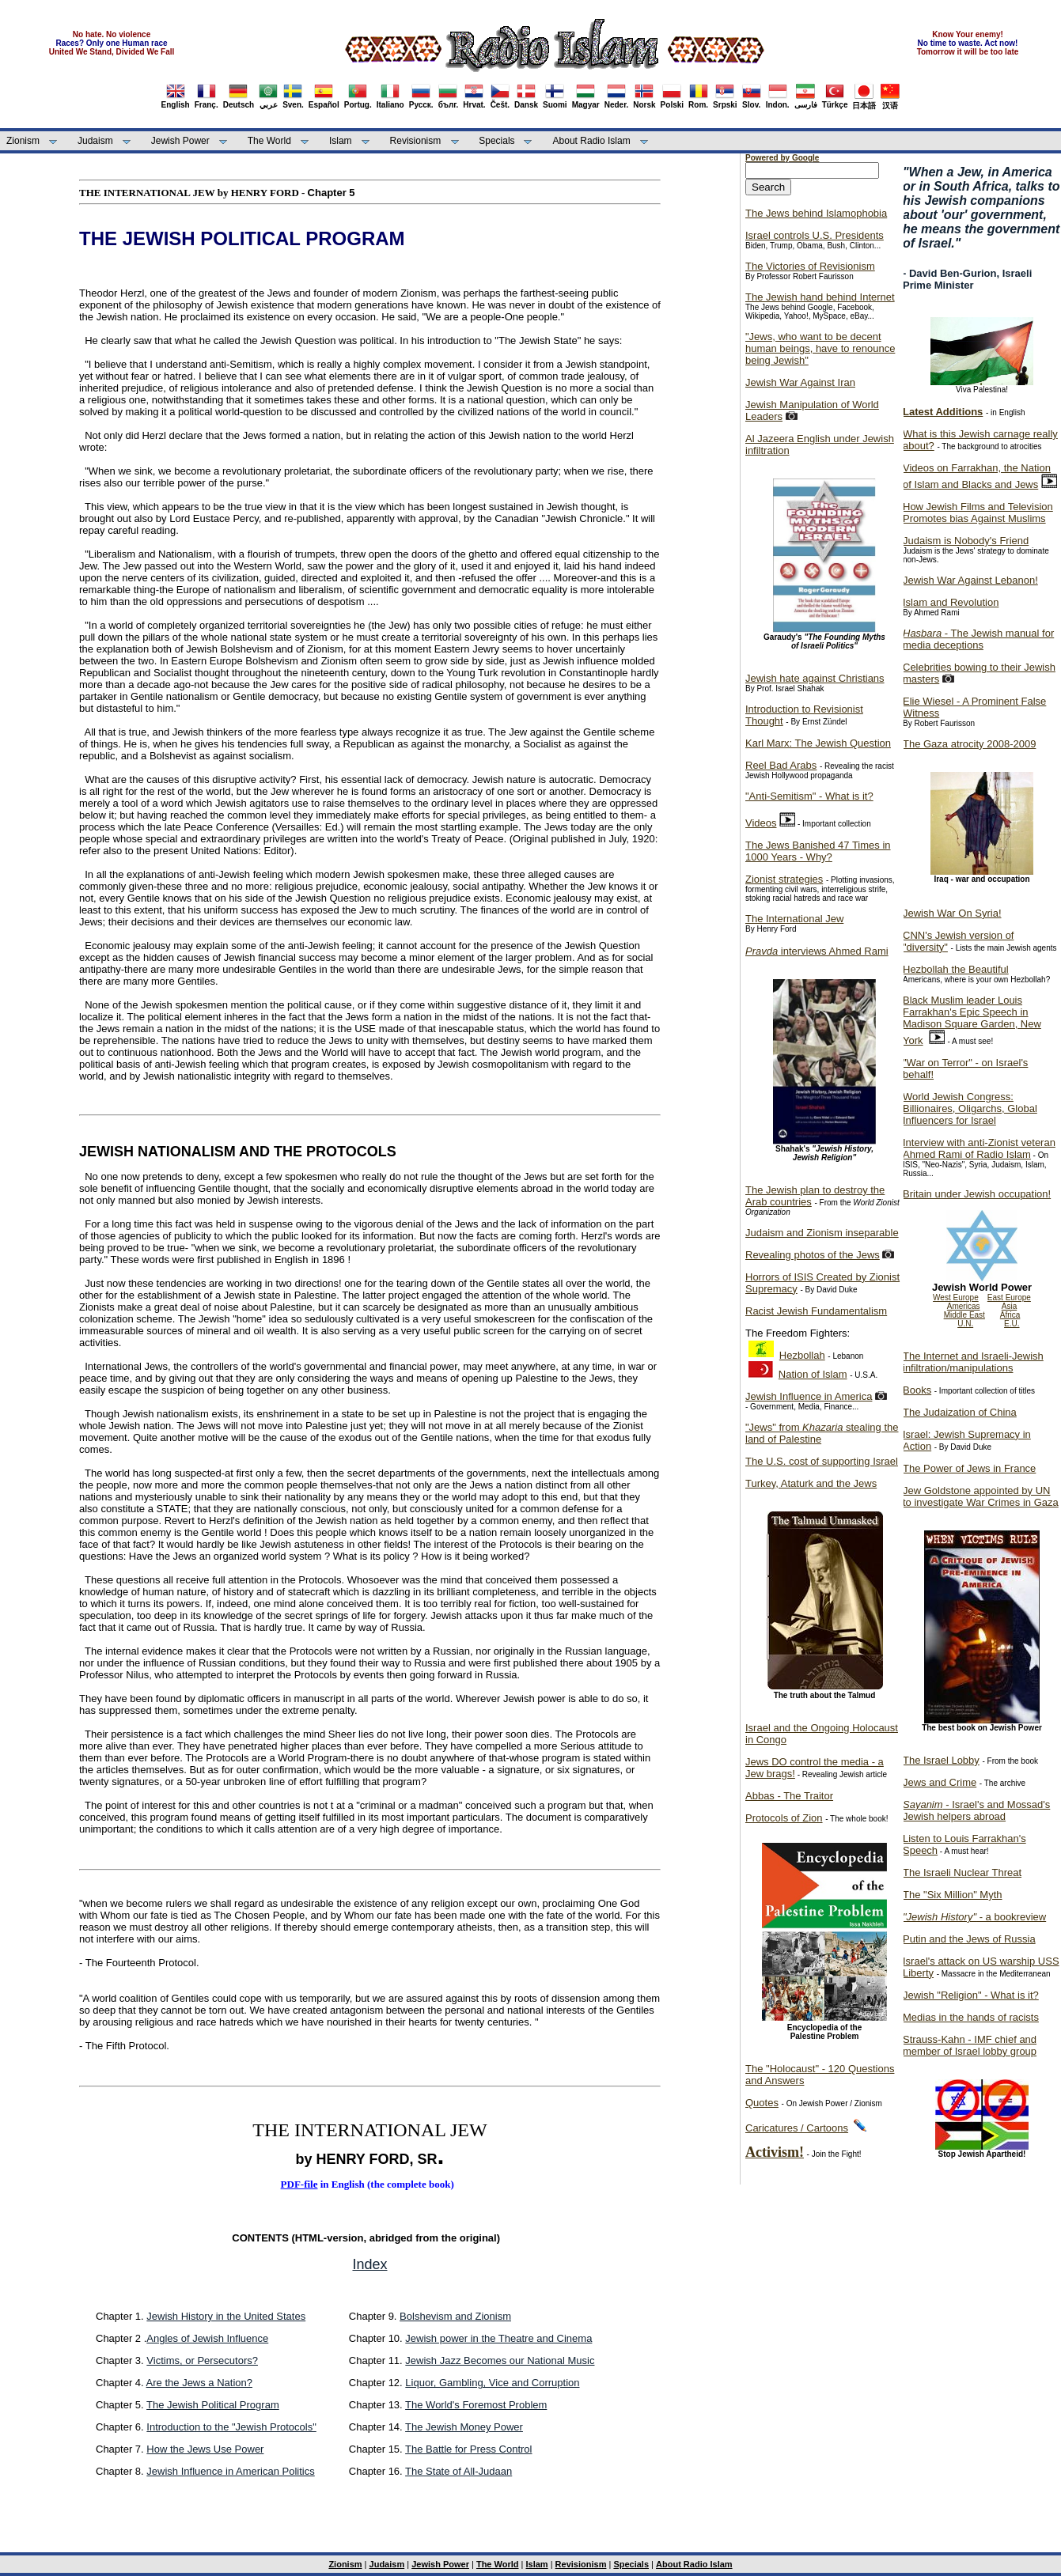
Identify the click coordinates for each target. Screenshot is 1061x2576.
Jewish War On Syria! (952, 913)
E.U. (1011, 1323)
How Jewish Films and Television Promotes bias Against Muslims (978, 512)
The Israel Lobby (941, 1760)
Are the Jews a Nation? (199, 2383)
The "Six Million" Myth (952, 1895)
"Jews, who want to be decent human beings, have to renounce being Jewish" (820, 348)
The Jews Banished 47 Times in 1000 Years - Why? (818, 851)
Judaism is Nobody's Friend (966, 541)
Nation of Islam (813, 1374)
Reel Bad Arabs (781, 765)
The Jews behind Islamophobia (816, 213)
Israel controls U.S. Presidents (814, 235)
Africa (1010, 1315)
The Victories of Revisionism (810, 266)
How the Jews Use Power (204, 2449)
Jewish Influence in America (808, 1396)
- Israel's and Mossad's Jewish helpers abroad (976, 1810)
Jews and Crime (939, 1782)
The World (269, 140)
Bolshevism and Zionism (455, 2316)
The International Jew (794, 919)
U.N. (965, 1323)
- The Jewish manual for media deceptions (978, 639)
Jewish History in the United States (225, 2316)
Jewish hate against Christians (815, 678)
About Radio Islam (592, 140)
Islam (340, 140)
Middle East (964, 1315)
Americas (963, 1306)
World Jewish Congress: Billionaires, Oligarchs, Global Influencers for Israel (970, 1108)
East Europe (1009, 1297)
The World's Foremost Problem (476, 2405)
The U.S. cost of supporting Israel (821, 1461)
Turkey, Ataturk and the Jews (811, 1483)
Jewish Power (180, 140)
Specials (496, 140)
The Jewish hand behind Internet (820, 297)
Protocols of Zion (784, 1818)
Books (917, 1390)
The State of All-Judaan (458, 2471)
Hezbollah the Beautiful (956, 969)
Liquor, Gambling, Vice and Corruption (492, 2383)
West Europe (956, 1297)
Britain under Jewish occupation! (977, 1194)
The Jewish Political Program (212, 2405)
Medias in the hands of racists (971, 2017)
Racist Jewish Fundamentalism (816, 1311)
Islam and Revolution (950, 602)
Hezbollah (802, 1355)
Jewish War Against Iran (800, 382)
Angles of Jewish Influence (207, 2338)
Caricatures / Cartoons (796, 2128)
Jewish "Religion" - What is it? (971, 1995)
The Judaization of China (960, 1412)
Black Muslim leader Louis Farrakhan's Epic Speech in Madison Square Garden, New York (972, 1020)
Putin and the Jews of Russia (969, 1939)
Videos (761, 823)
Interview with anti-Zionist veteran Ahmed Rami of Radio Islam (979, 1148)
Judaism (95, 140)
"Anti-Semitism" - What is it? (809, 796)
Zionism (23, 140)
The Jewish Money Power (464, 2427)
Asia (1009, 1306)
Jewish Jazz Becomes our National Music (499, 2360)
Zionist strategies (784, 879)
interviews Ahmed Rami (817, 951)
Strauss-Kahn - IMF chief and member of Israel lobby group (969, 2045)
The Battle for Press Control (468, 2449)
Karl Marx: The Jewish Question (818, 743)
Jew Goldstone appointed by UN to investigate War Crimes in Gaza (981, 1496)
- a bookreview (974, 1917)
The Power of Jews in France (969, 1468)
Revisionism (415, 140)
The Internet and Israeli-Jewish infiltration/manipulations (973, 1362)
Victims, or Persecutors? (202, 2360)
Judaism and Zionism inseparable (822, 1233)
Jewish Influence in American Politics (230, 2471)
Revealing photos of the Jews (812, 1255)
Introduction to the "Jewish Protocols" (231, 2427)
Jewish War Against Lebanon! (970, 580)
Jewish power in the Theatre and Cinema (498, 2338)
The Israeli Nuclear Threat (962, 1872)
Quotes (762, 2103)
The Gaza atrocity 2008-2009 (969, 744)
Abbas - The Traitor (789, 1796)
